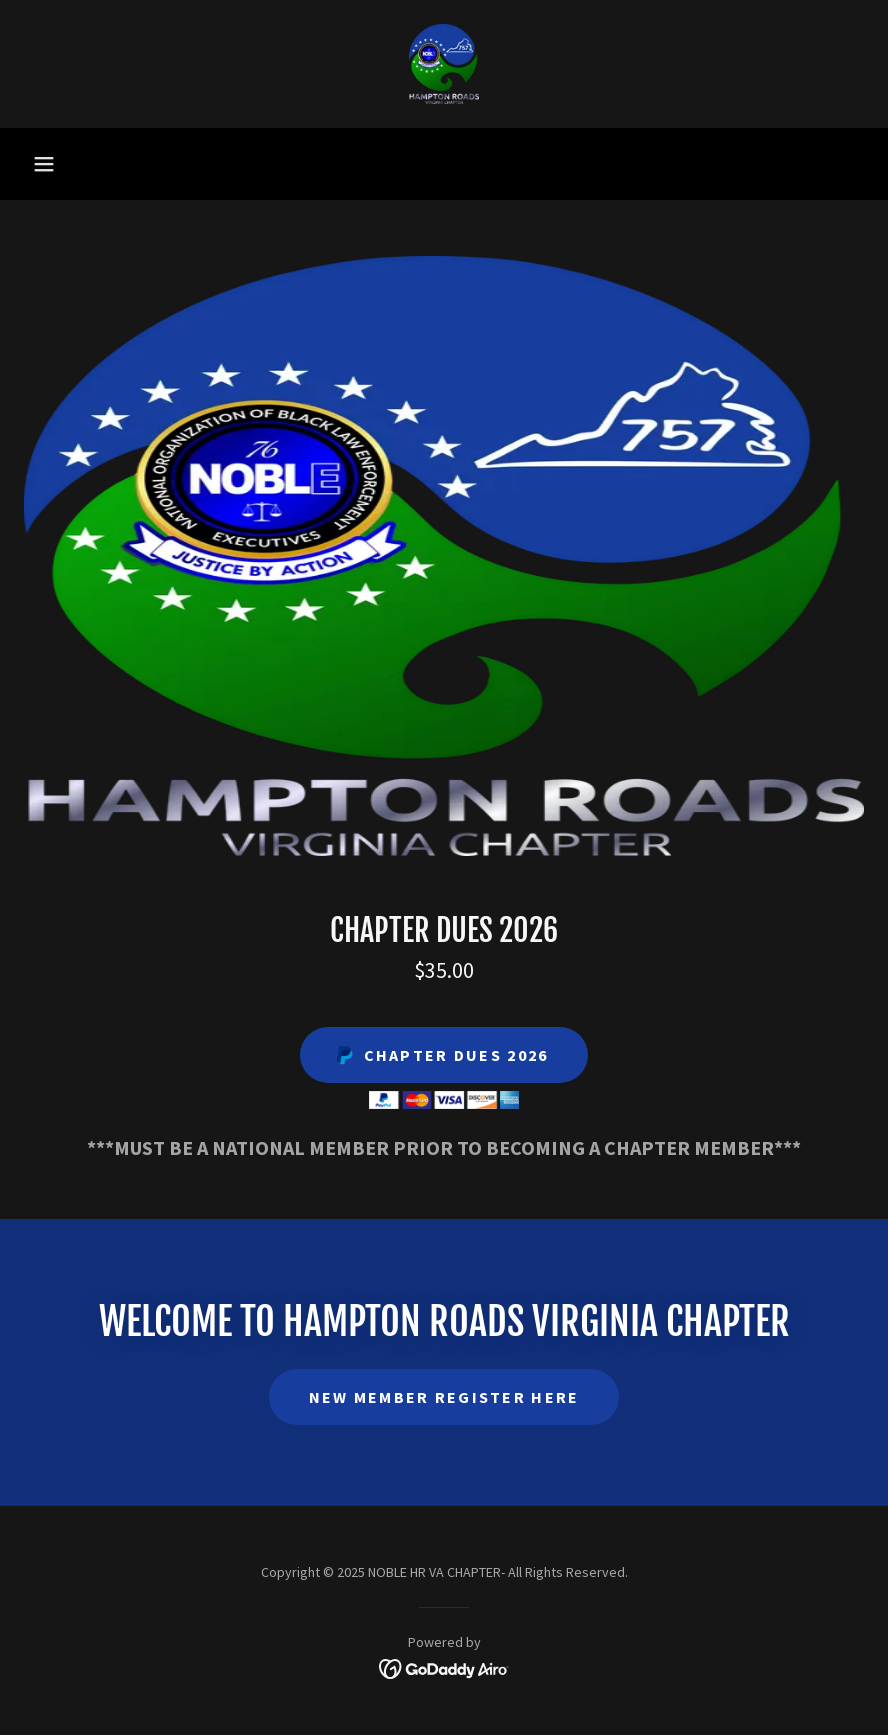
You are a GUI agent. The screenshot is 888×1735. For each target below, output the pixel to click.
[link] (444, 64)
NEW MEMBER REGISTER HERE (444, 1397)
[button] (44, 164)
